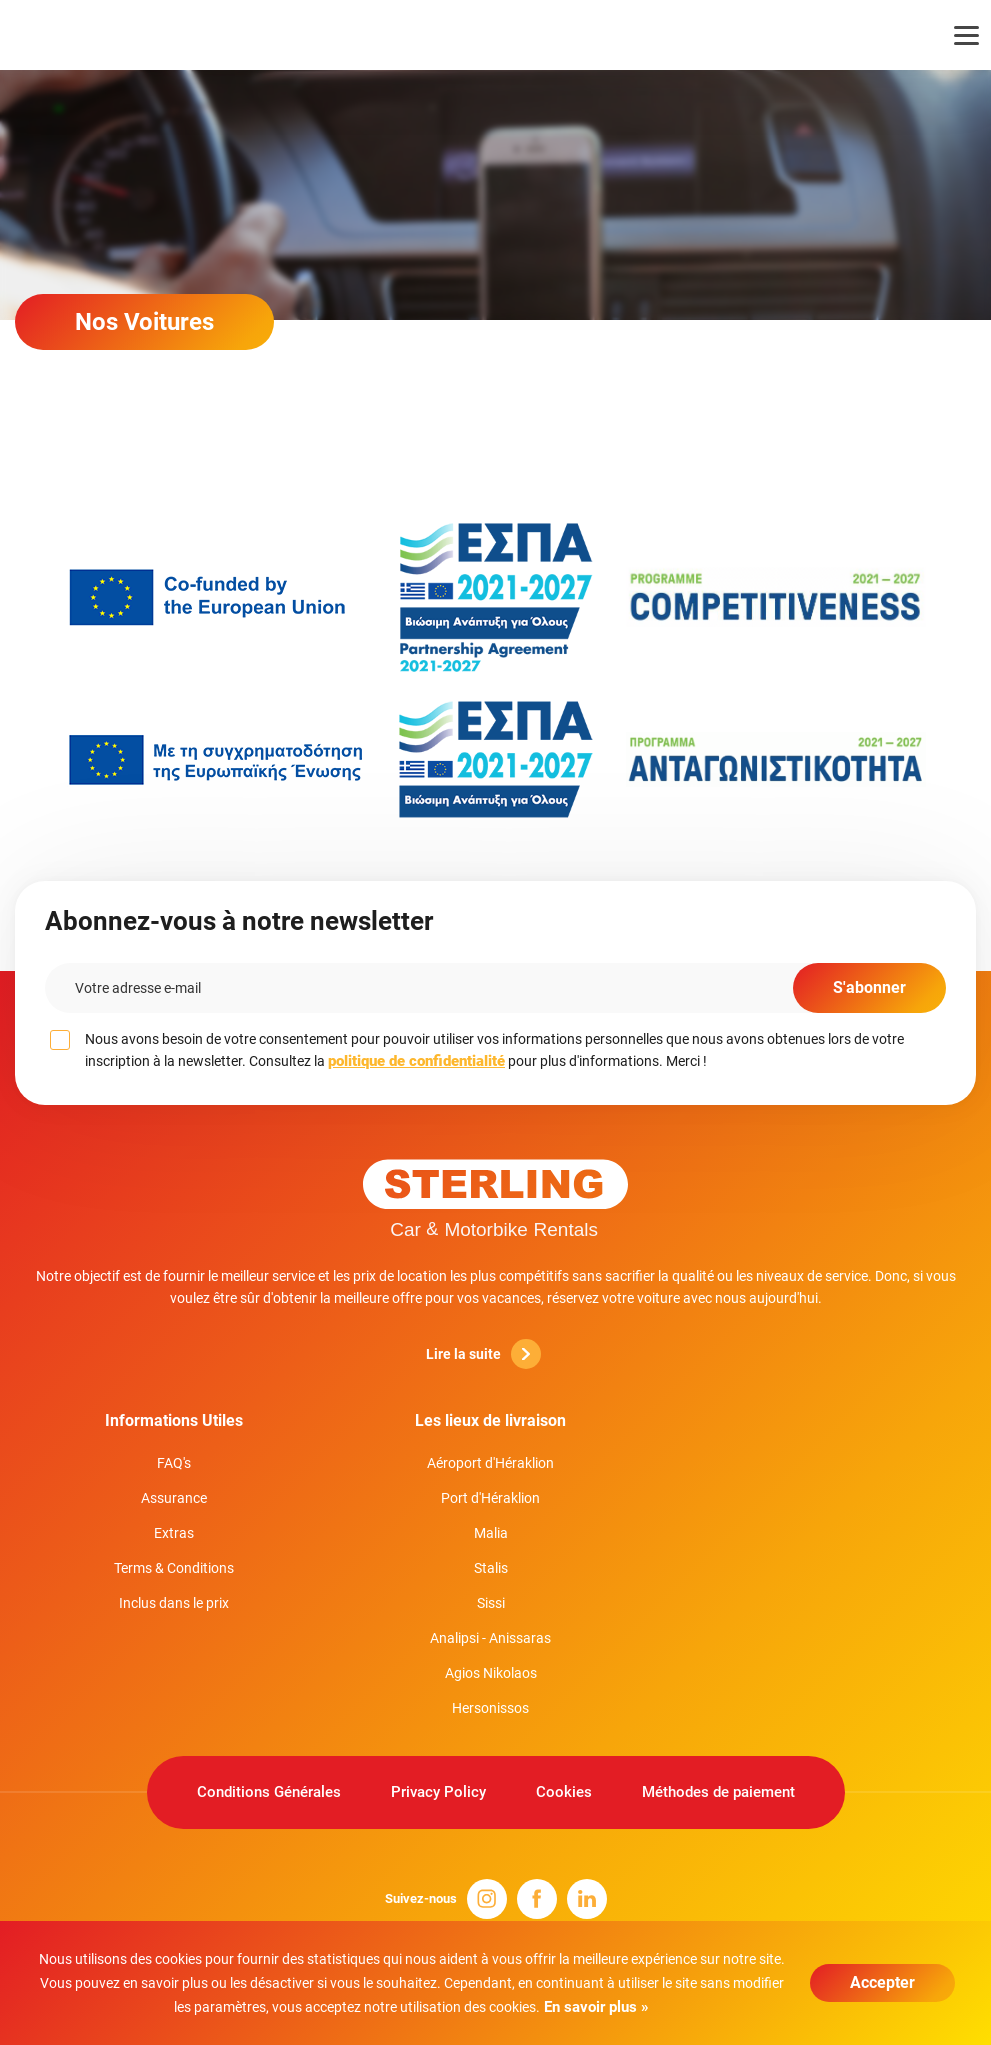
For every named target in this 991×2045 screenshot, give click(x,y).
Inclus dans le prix (174, 1603)
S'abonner (869, 987)
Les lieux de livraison (490, 1420)
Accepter (882, 1982)
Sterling (496, 1197)
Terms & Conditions (174, 1568)
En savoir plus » (594, 2007)
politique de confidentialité (416, 1061)
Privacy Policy (438, 1792)
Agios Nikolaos (491, 1673)
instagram (487, 1899)
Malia (491, 1533)
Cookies (564, 1792)
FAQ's (174, 1463)
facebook (537, 1899)
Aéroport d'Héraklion (490, 1463)
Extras (174, 1533)
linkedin (587, 1899)
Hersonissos (490, 1708)
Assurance (174, 1498)
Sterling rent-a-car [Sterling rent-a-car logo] (107, 35)
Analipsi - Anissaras (490, 1638)
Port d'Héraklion (490, 1498)
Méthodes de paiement (718, 1792)
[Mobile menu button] (954, 35)
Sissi (491, 1603)
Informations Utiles (174, 1420)
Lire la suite (483, 1354)
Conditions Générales (269, 1792)
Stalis (491, 1568)
